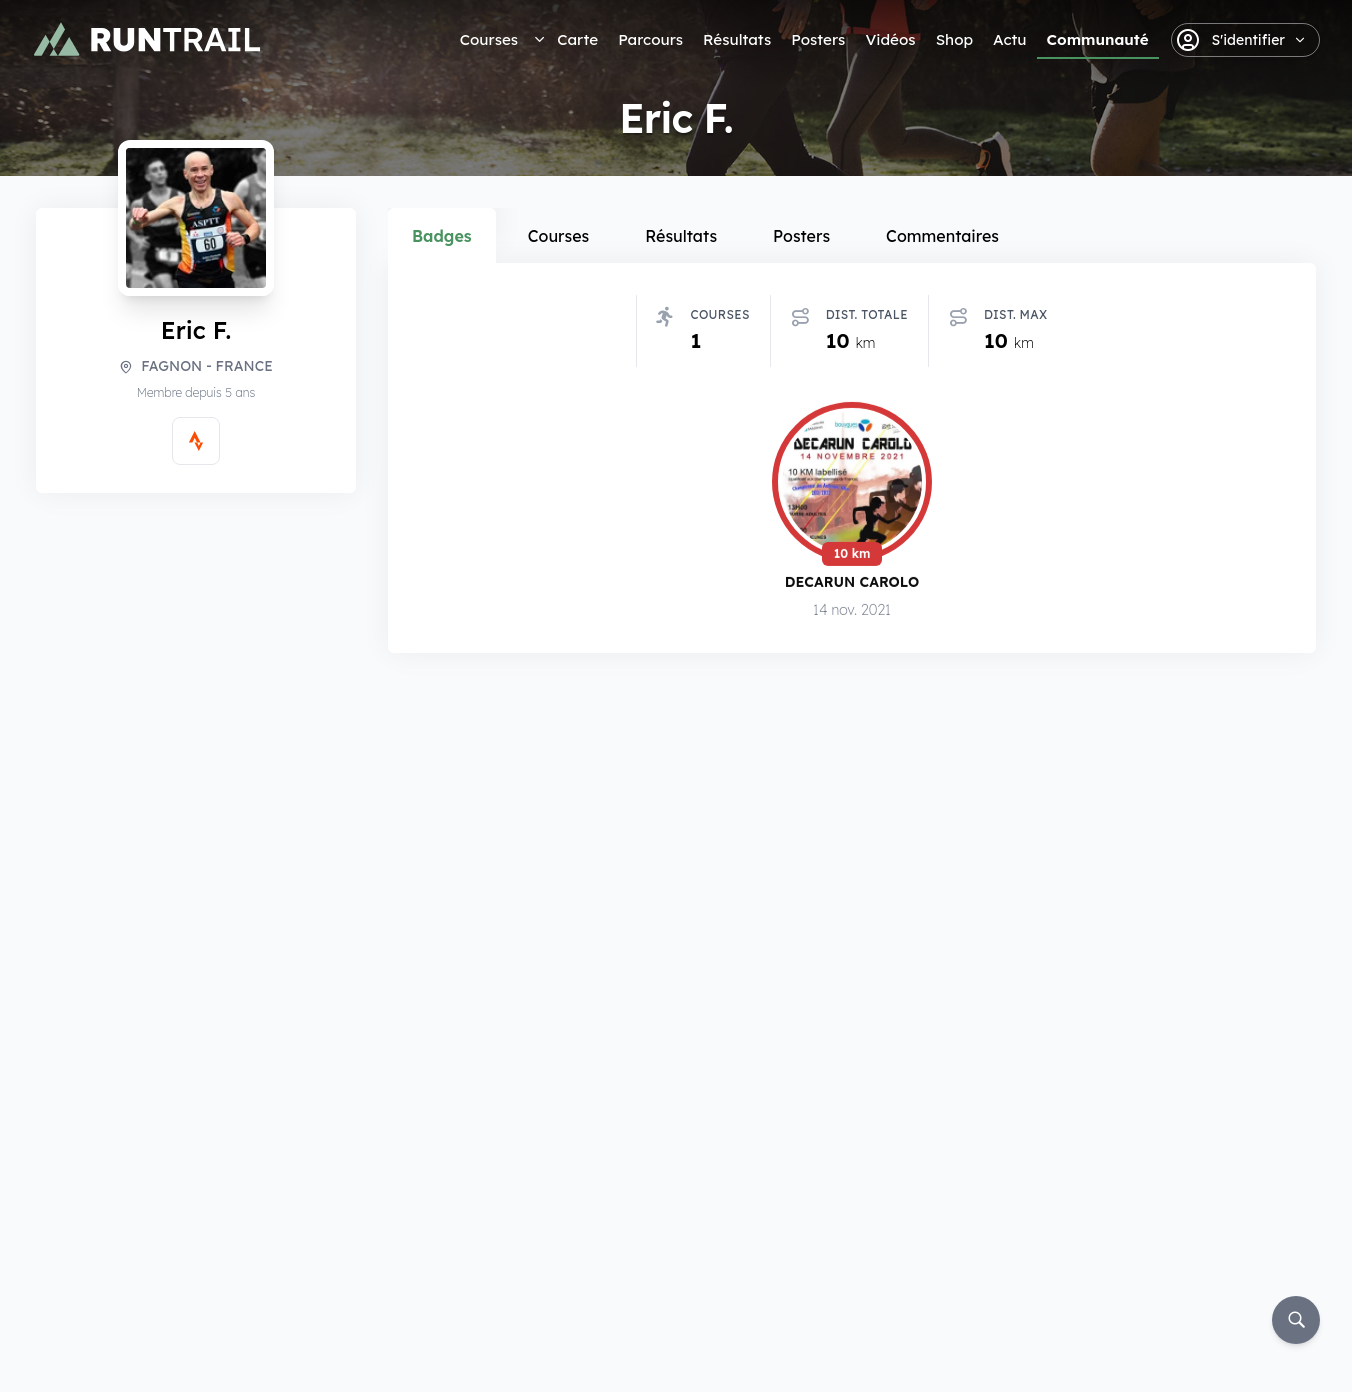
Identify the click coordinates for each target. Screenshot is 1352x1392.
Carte (577, 39)
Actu (1009, 39)
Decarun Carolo (852, 584)
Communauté (1098, 39)
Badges (442, 236)
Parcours (650, 39)
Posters (818, 39)
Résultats (737, 39)
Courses (489, 39)
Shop (954, 39)
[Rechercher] (1296, 1320)
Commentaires (942, 236)
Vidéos (890, 39)
